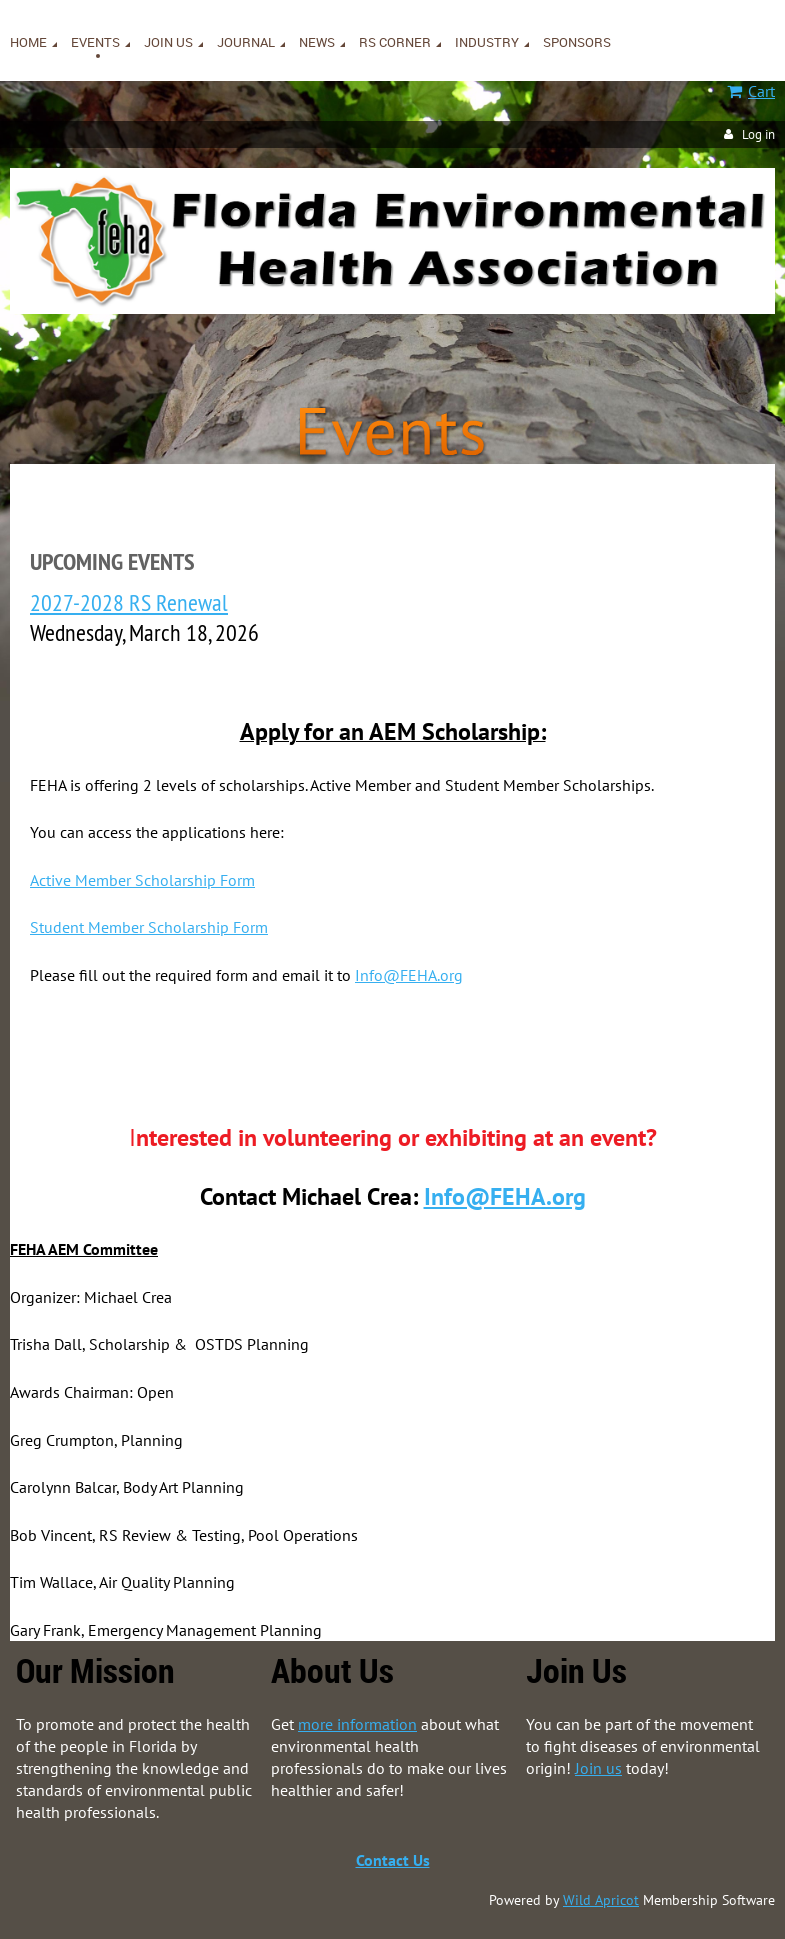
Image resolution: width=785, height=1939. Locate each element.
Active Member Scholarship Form (142, 880)
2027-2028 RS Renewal (129, 602)
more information (357, 1724)
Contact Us (393, 1860)
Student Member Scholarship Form (149, 927)
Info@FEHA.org (409, 975)
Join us (598, 1768)
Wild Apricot (601, 1900)
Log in (758, 134)
